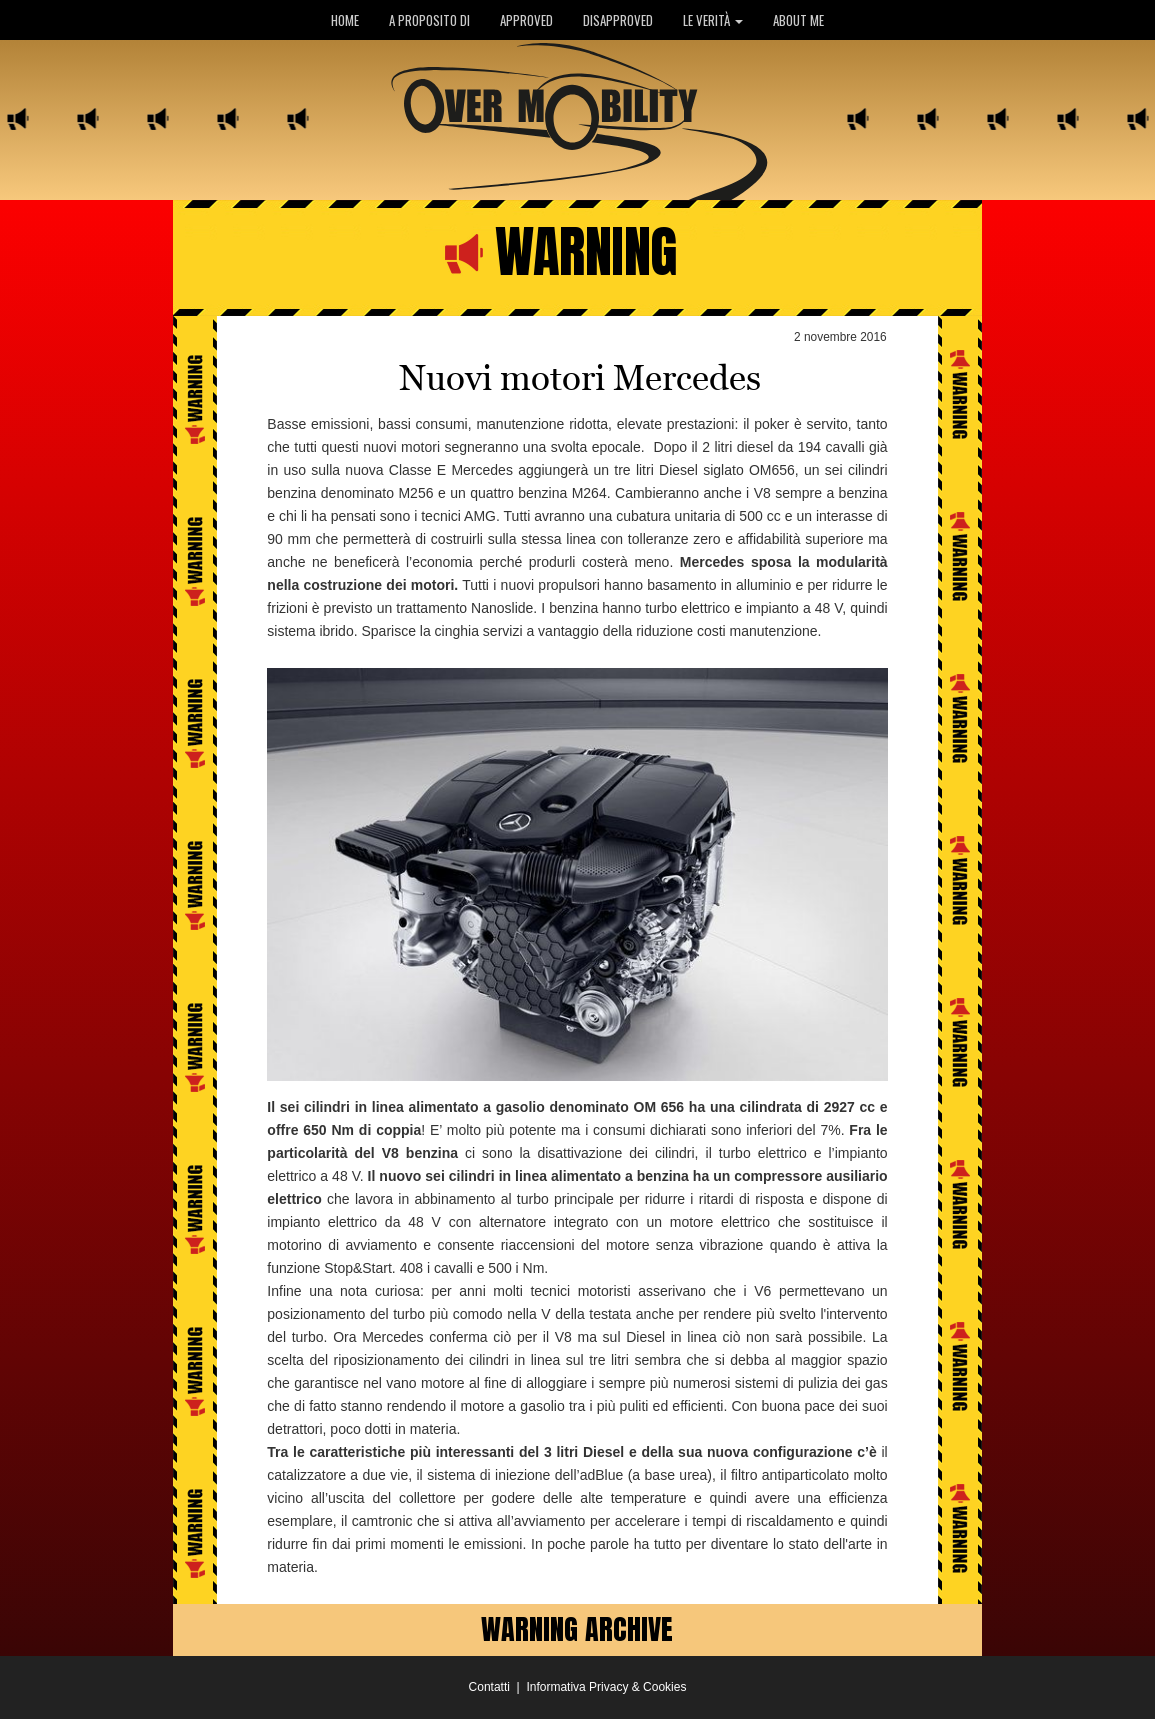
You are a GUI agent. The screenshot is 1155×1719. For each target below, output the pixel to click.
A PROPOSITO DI (429, 20)
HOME (345, 20)
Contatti (489, 1687)
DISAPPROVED (618, 20)
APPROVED (526, 20)
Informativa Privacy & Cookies (606, 1687)
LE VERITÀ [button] (713, 20)
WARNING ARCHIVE (577, 1629)
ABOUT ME (798, 20)
